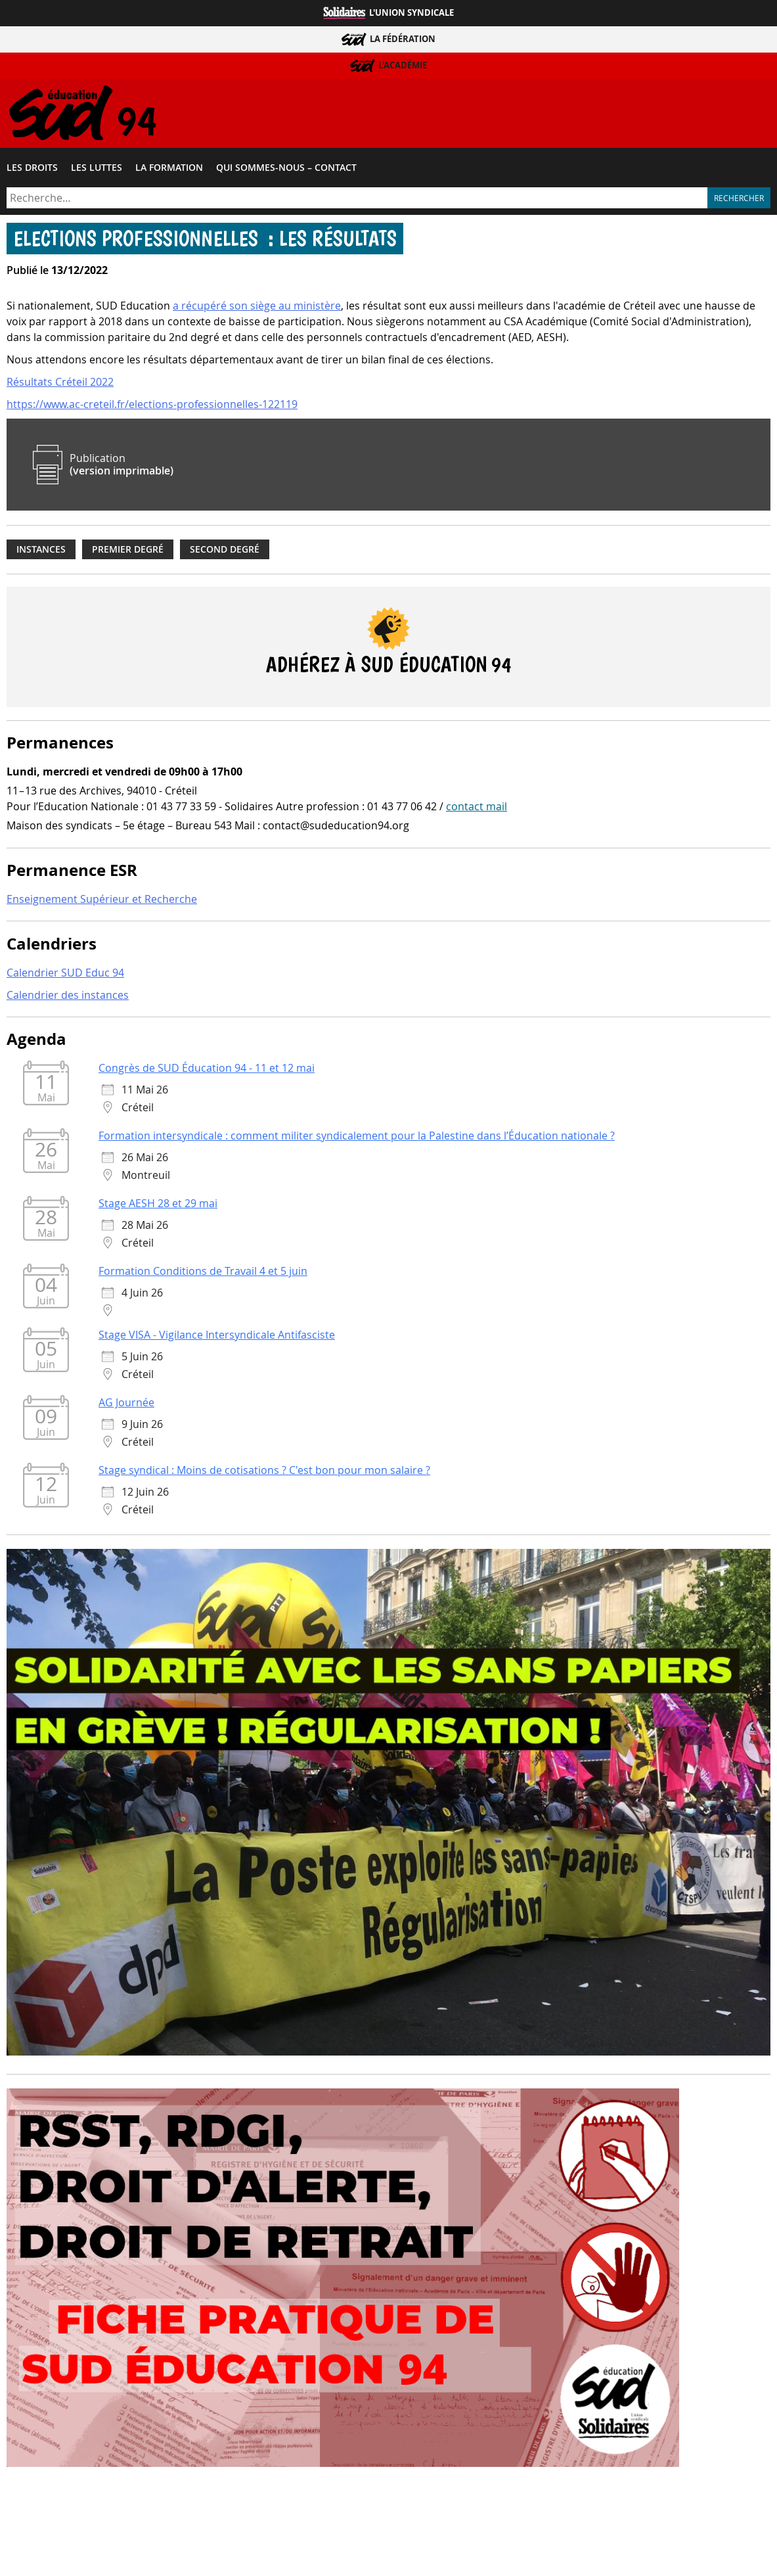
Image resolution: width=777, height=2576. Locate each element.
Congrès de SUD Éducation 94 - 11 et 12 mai (207, 1071)
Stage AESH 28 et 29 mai (158, 1206)
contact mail (476, 809)
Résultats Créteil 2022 (60, 385)
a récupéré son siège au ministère (257, 309)
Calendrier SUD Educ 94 (65, 975)
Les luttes (96, 170)
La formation (169, 170)
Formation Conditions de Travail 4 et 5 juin (203, 1274)
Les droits (32, 170)
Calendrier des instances (68, 997)
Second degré (224, 552)
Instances (41, 552)
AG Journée (126, 1405)
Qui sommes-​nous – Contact (286, 170)
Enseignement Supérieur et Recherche (102, 901)
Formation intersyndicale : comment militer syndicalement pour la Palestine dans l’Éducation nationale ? (357, 1139)
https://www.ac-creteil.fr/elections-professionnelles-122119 (152, 407)
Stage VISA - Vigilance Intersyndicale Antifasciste (217, 1338)
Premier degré (128, 552)
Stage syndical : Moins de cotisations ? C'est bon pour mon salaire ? (264, 1473)
